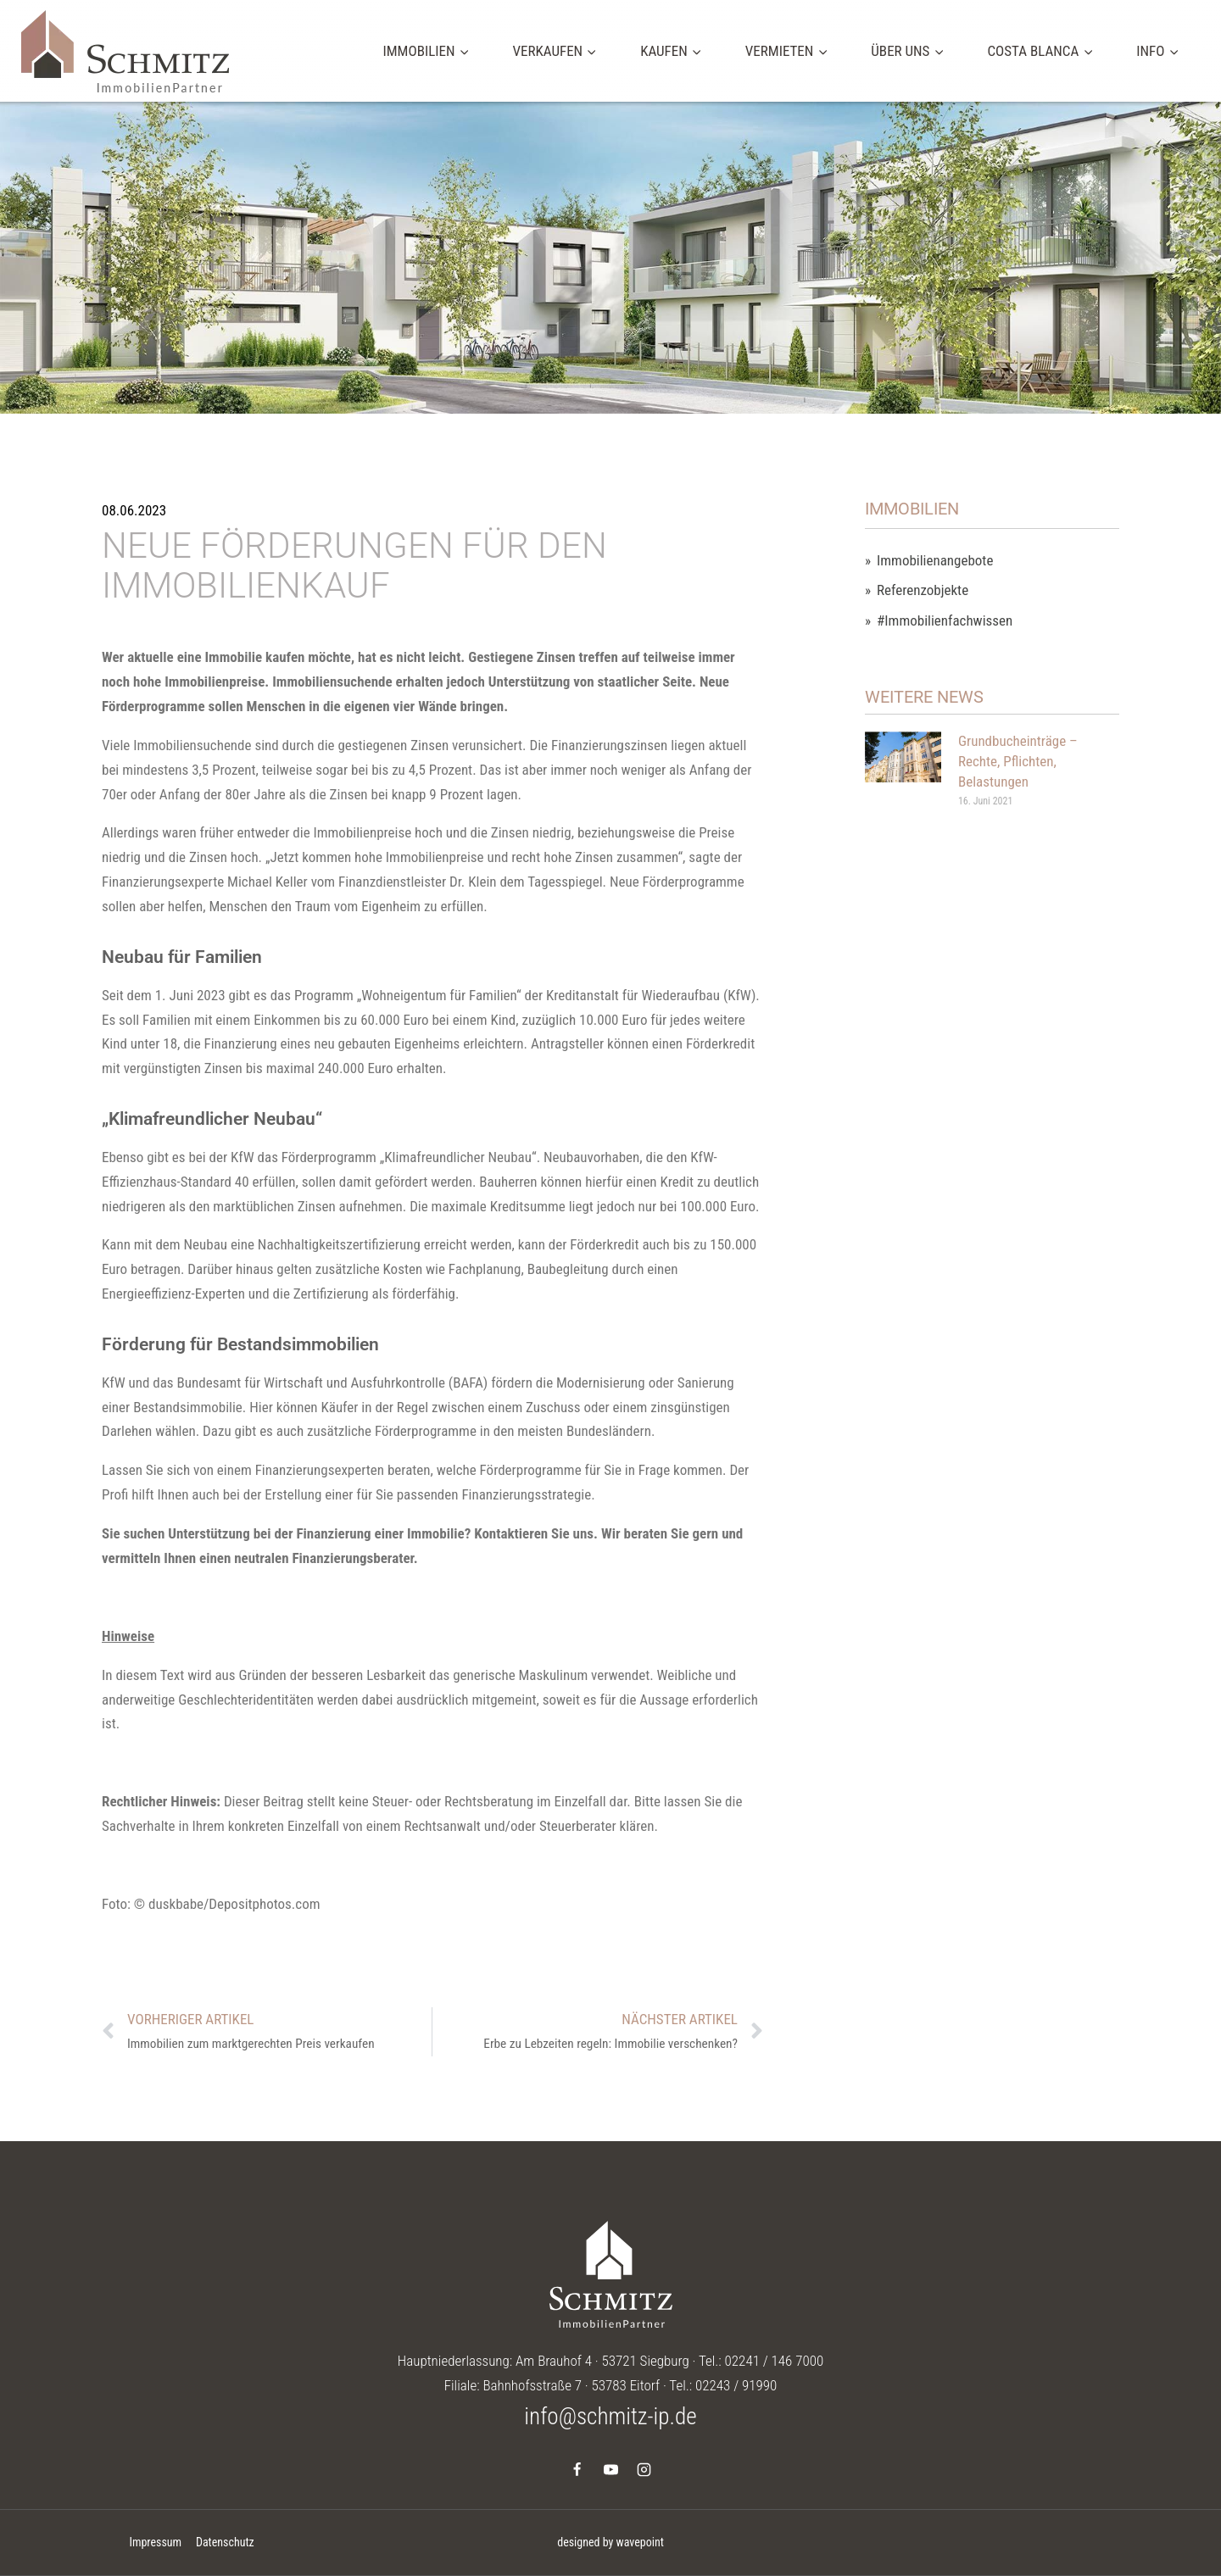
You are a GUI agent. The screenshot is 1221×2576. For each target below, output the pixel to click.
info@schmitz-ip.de (610, 2416)
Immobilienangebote (935, 561)
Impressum (155, 2542)
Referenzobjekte (922, 590)
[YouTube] (610, 2469)
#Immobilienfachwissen (944, 621)
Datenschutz (225, 2542)
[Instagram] (643, 2469)
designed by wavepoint (610, 2542)
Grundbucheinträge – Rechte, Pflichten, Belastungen (1018, 761)
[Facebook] (577, 2469)
